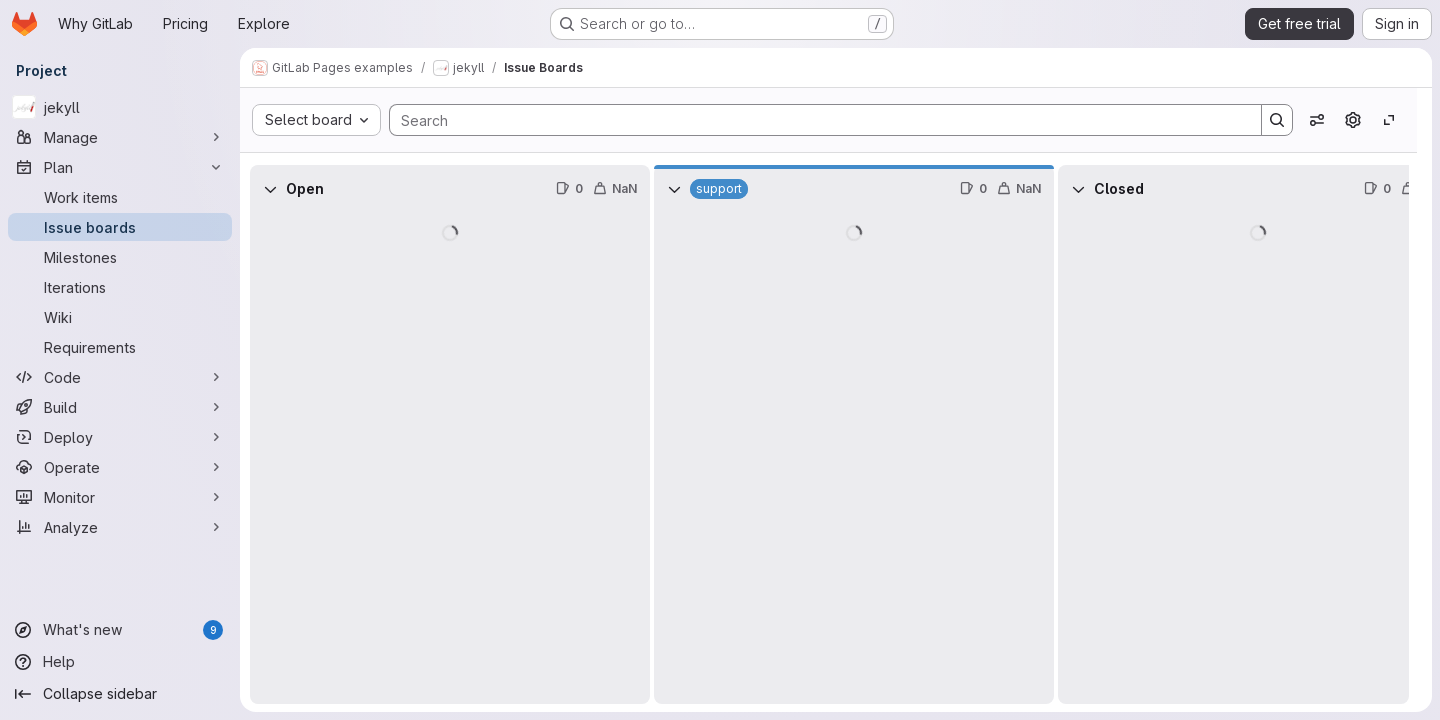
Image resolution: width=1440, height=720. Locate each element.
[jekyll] (120, 107)
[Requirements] (120, 347)
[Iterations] (120, 287)
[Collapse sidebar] (120, 694)
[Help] (120, 662)
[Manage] (120, 137)
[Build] (120, 407)
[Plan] (120, 167)
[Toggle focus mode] (1389, 120)
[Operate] (120, 467)
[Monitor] (120, 497)
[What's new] (120, 630)
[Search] (815, 120)
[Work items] (120, 197)
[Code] (120, 377)
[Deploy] (120, 437)
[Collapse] (270, 189)
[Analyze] (120, 527)
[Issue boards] (120, 227)
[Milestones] (120, 257)
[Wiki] (120, 317)
